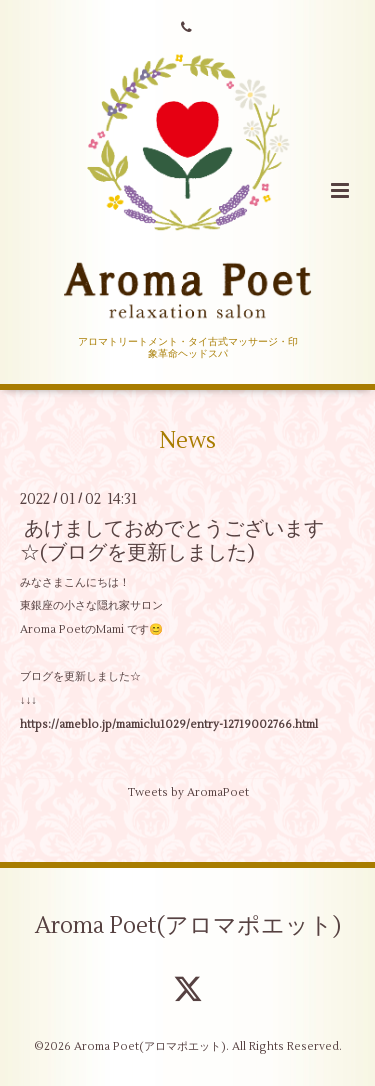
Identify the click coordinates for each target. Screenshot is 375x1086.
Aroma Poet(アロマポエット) (188, 926)
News (187, 441)
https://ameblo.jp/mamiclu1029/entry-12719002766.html (169, 724)
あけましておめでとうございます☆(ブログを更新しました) (172, 540)
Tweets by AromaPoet (188, 792)
